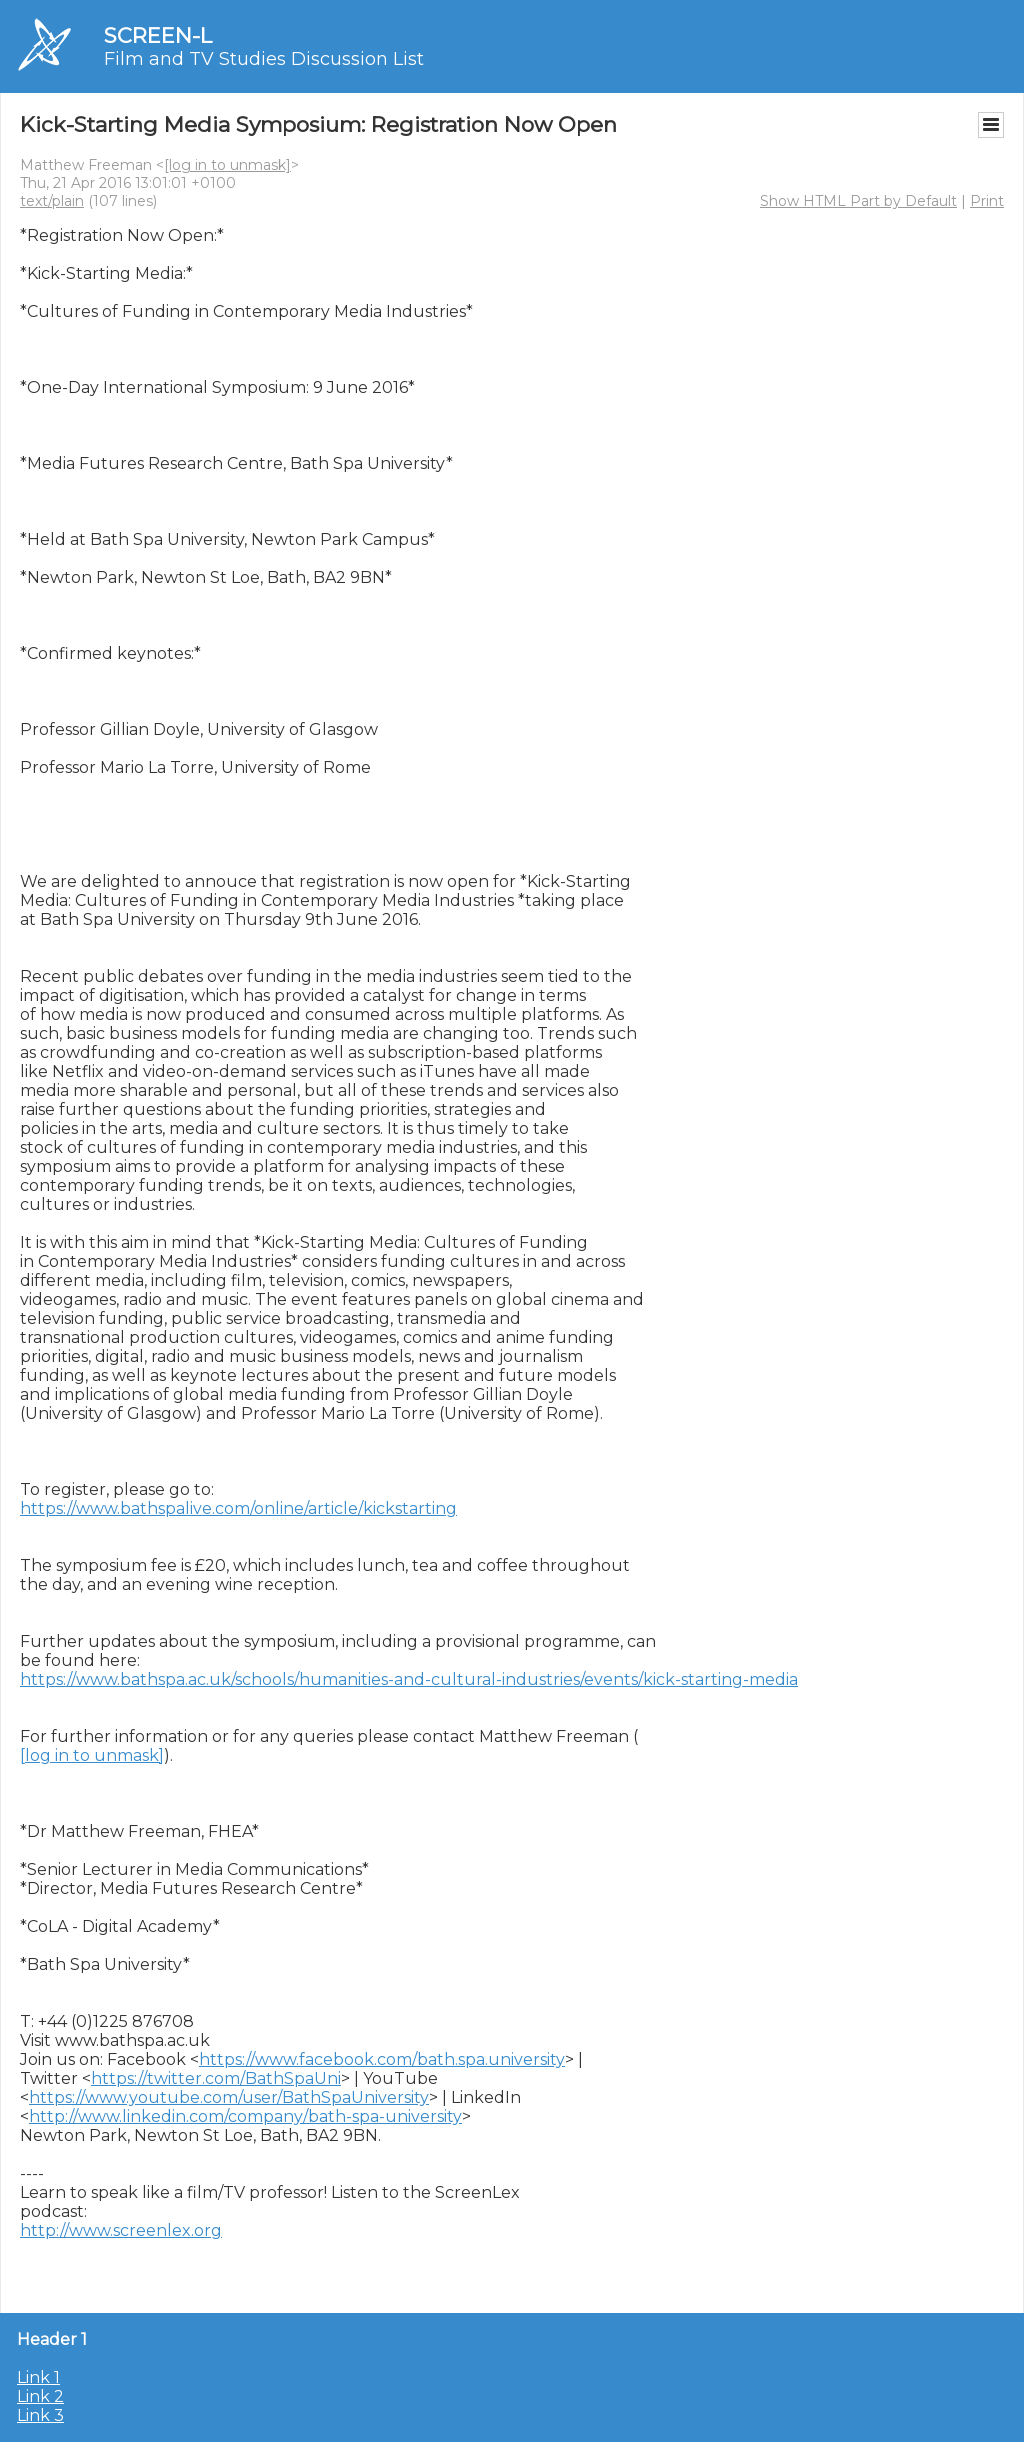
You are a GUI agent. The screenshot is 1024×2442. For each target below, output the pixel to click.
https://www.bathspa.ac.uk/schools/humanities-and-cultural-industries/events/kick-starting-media (409, 1679)
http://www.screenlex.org (121, 2230)
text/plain (52, 201)
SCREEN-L (158, 35)
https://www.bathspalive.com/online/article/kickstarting (238, 1508)
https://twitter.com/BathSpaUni (216, 2078)
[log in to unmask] (227, 165)
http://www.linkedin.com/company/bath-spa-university (245, 2116)
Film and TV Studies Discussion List (264, 59)
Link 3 (40, 2415)
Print (987, 201)
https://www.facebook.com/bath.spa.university (382, 2059)
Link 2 (40, 2396)
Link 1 (38, 2377)
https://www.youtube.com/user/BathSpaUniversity (229, 2097)
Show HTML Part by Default (858, 201)
